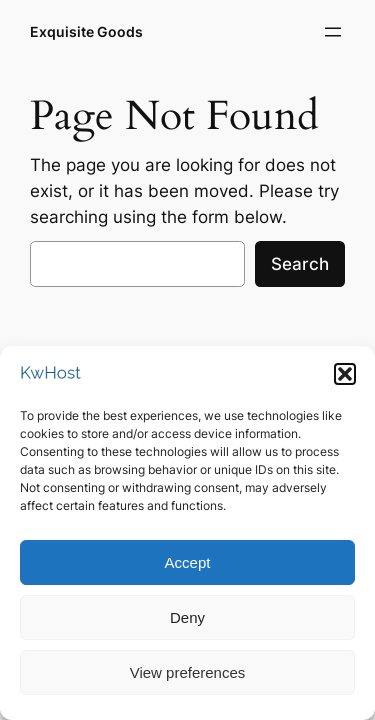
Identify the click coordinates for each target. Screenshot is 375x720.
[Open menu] (333, 32)
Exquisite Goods (86, 31)
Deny (187, 624)
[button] (345, 381)
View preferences (188, 679)
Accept (188, 569)
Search (300, 264)
